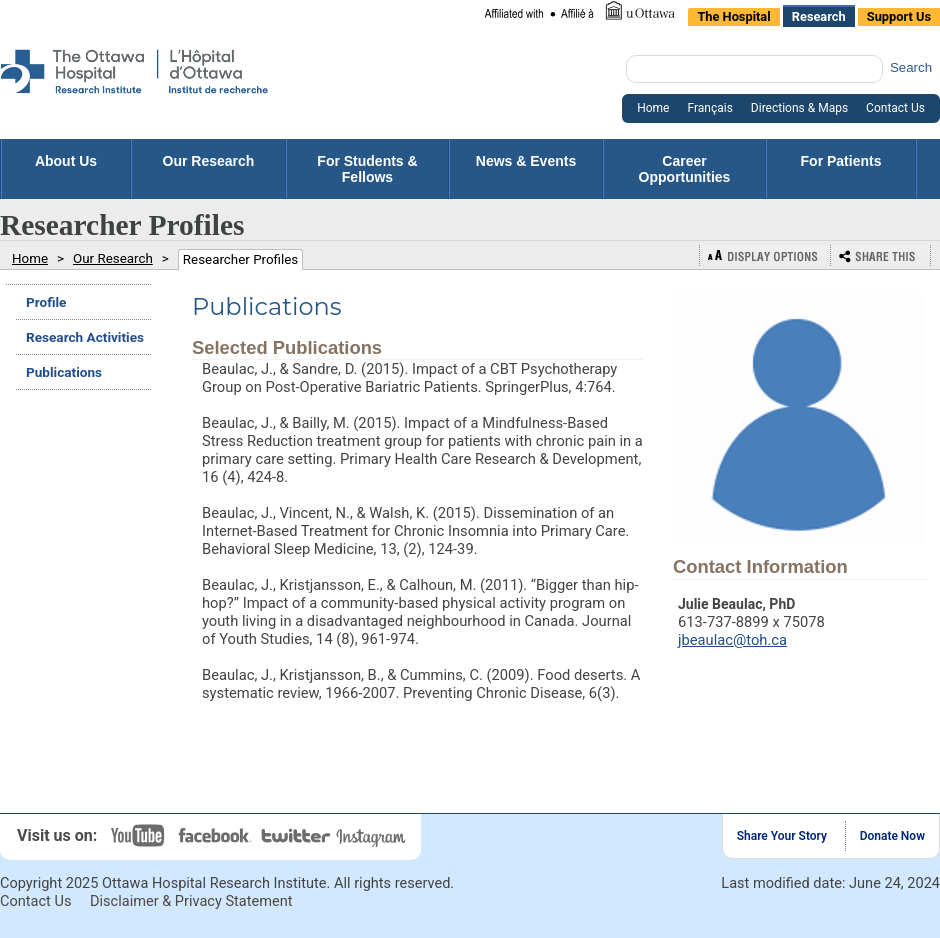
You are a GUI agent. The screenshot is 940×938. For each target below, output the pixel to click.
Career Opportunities (685, 169)
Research (819, 16)
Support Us (899, 16)
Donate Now (892, 836)
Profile (46, 302)
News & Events (526, 169)
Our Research (209, 169)
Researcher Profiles (240, 259)
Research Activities (85, 337)
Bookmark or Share (881, 255)
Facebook (217, 835)
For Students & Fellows (367, 169)
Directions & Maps (799, 108)
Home (653, 108)
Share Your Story (782, 836)
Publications (64, 372)
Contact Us (895, 108)
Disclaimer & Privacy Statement (191, 901)
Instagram (373, 835)
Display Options (765, 255)
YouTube (140, 835)
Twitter (297, 835)
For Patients (841, 169)
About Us (66, 169)
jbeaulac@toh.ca (732, 640)
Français (709, 108)
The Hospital (733, 16)
